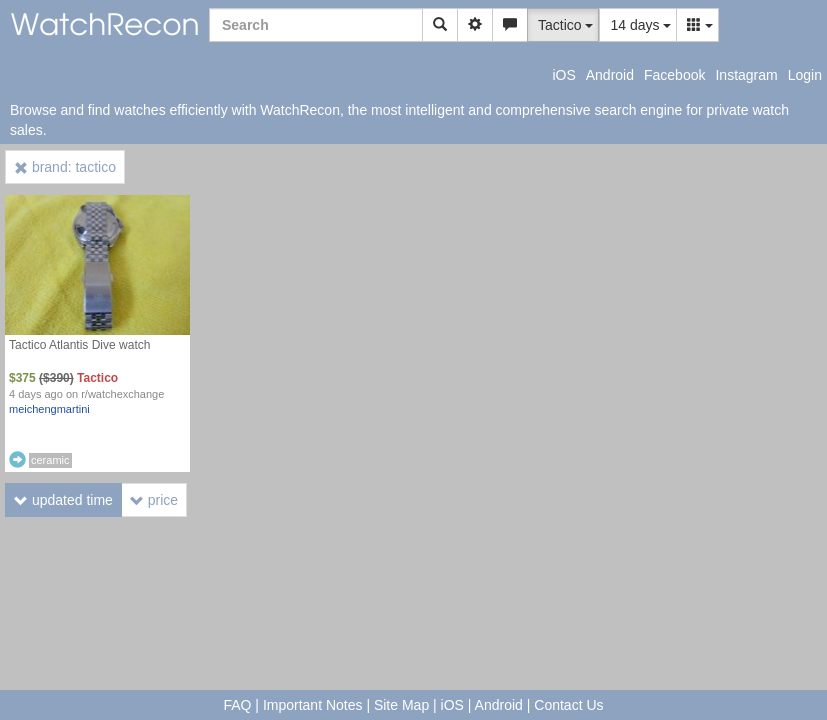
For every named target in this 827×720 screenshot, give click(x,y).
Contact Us (568, 705)
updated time (63, 500)
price (154, 500)
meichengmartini (49, 409)
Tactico (97, 378)
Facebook (674, 75)
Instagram (746, 75)
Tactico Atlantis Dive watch (79, 345)
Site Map (401, 705)
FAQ (237, 705)
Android (610, 75)
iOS (563, 75)
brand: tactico (65, 167)
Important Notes (313, 705)
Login (805, 75)
